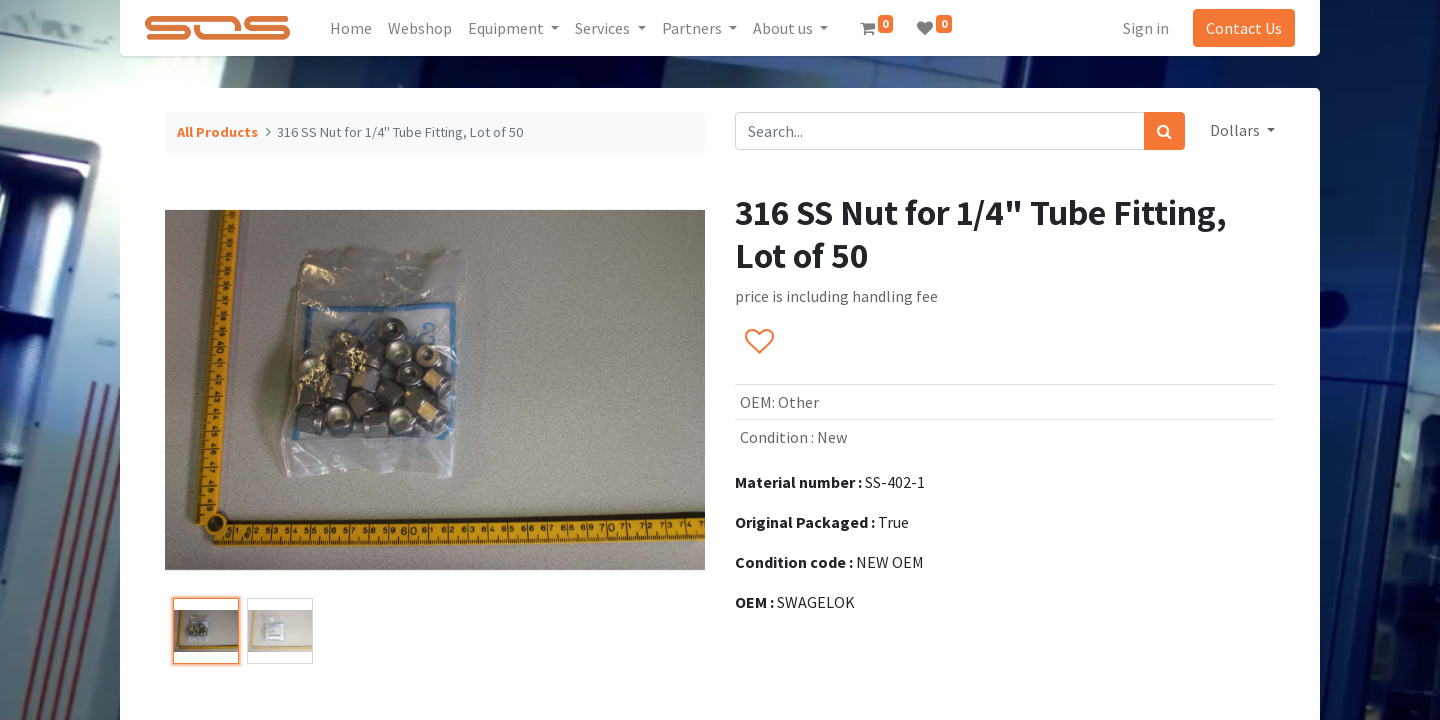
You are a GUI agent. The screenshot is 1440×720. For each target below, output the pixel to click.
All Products (217, 132)
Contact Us (1238, 28)
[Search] (1164, 131)
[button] (758, 343)
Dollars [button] (1236, 130)
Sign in (1140, 28)
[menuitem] (358, 28)
